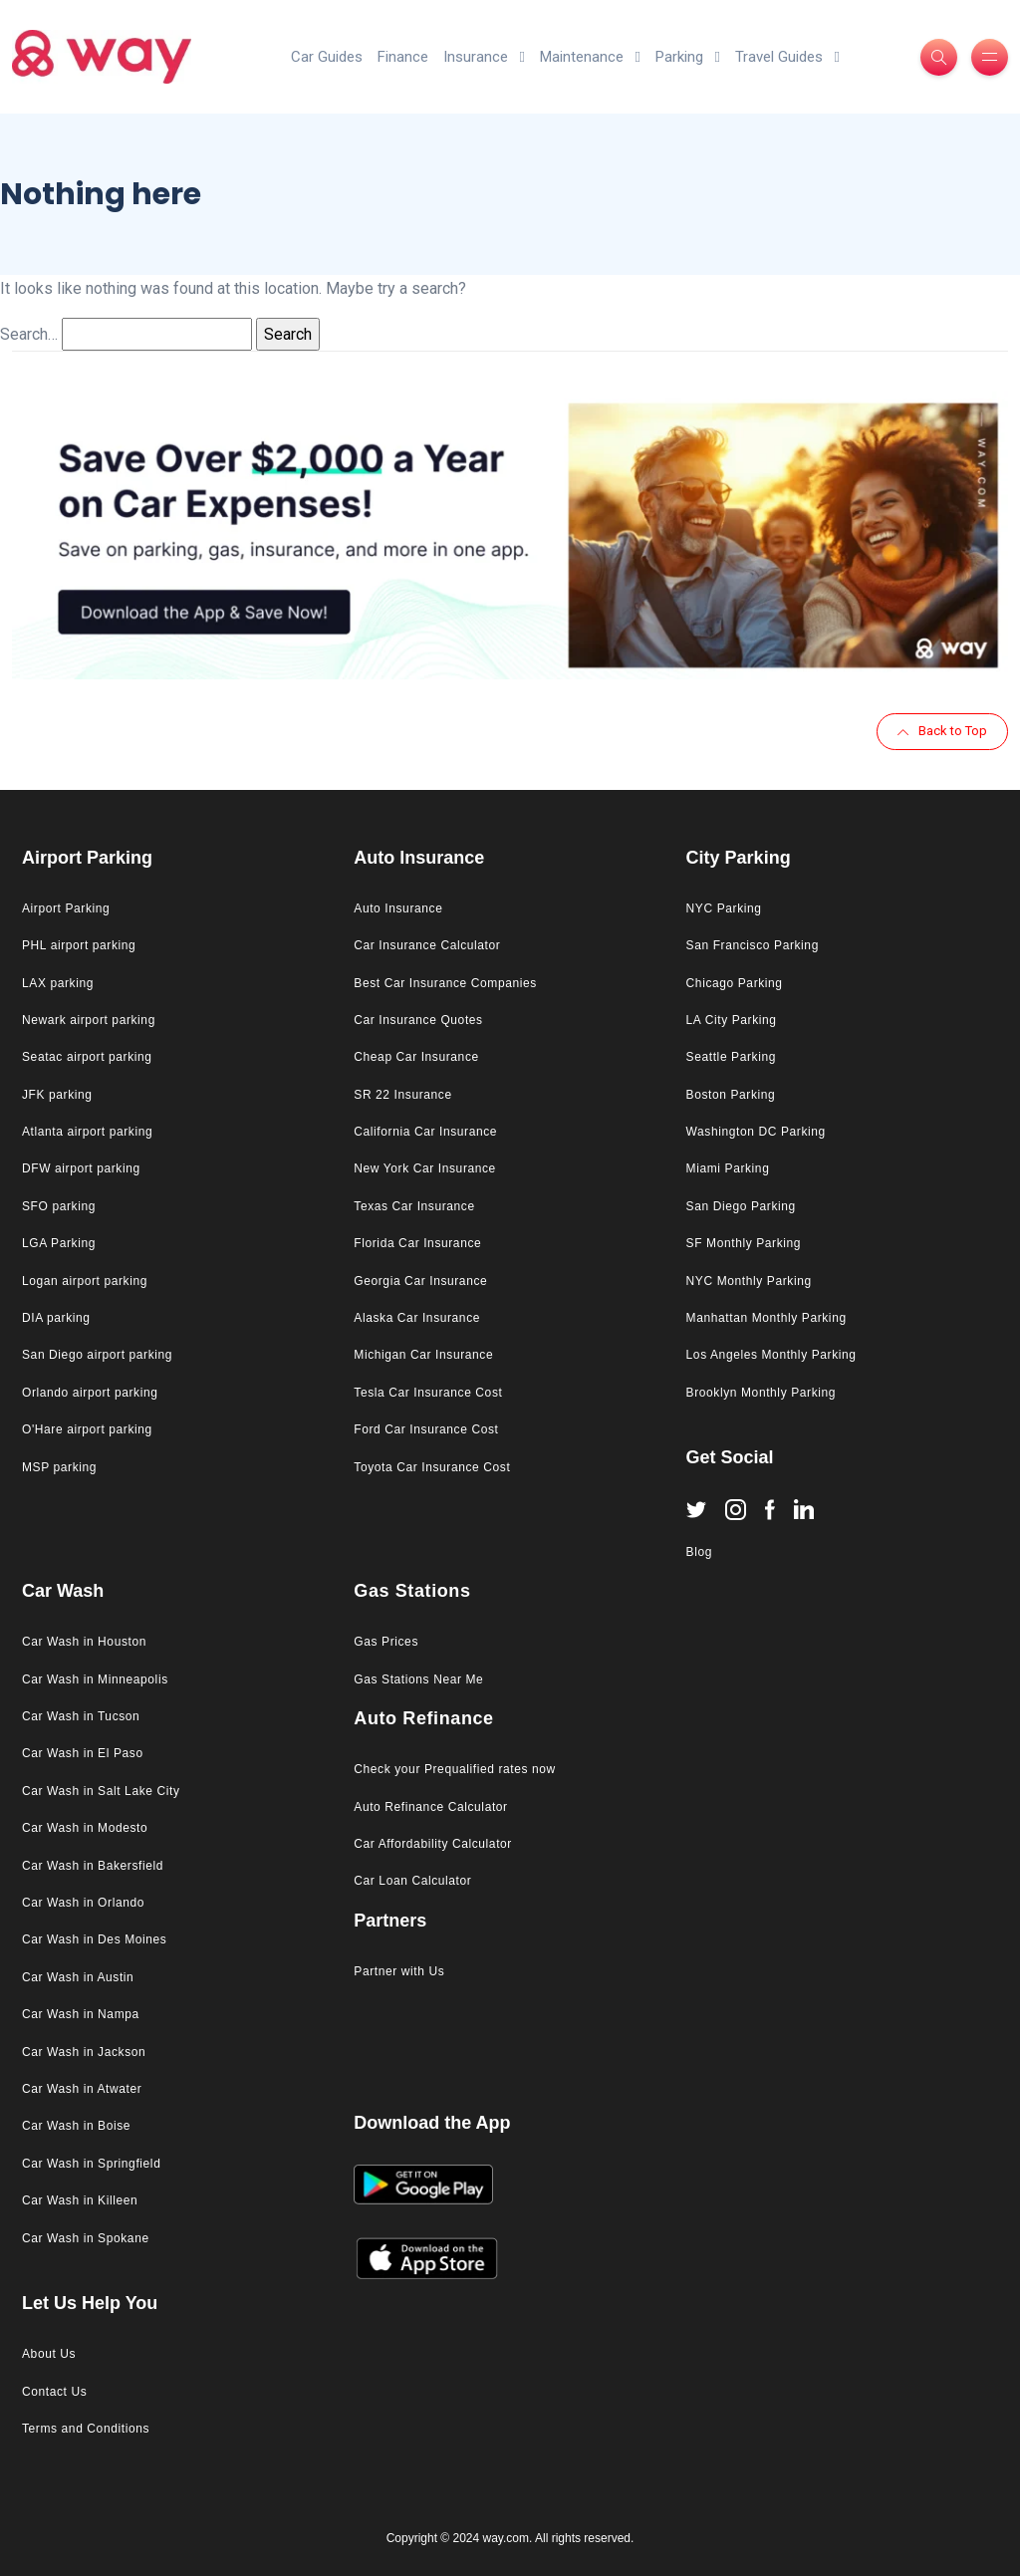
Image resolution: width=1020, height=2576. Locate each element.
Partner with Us (399, 1971)
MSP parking (59, 1467)
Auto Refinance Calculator (430, 1807)
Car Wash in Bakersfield (92, 1866)
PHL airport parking (78, 945)
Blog (699, 1552)
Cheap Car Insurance (416, 1057)
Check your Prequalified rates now (455, 1769)
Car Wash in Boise (76, 2126)
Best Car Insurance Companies (445, 983)
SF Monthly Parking (744, 1243)
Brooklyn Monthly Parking (761, 1393)
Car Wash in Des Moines (94, 1939)
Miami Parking (728, 1168)
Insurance (484, 57)
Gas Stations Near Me (418, 1679)
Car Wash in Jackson (83, 2052)
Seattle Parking (731, 1057)
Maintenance (590, 57)
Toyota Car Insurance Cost (432, 1467)
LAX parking (58, 983)
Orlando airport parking (90, 1393)
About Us (49, 2354)
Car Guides (327, 57)
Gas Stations (412, 1591)
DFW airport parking (81, 1168)
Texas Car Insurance (414, 1206)
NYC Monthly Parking (749, 1281)
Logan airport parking (84, 1281)
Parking (687, 57)
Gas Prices (386, 1642)
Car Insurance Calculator (427, 945)
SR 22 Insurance (402, 1095)
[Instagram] (735, 1508)
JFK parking (57, 1095)
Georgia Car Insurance (420, 1281)
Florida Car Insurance (417, 1243)
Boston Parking (731, 1095)
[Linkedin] (804, 1508)
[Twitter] (696, 1508)
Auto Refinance (423, 1718)
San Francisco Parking (752, 945)
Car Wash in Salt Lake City (101, 1791)
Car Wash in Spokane (85, 2238)
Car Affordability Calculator (433, 1844)
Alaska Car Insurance (417, 1318)
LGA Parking (59, 1243)
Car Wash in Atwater (81, 2089)
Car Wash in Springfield (91, 2164)
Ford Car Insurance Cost (426, 1429)
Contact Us (54, 2392)
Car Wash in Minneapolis (95, 1679)
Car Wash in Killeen (79, 2200)
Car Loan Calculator (412, 1881)
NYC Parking (724, 908)
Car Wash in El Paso (82, 1753)
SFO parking (59, 1206)
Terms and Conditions (85, 2429)
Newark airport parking (88, 1020)
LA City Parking (731, 1020)
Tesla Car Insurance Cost (428, 1393)
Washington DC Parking (756, 1132)
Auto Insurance (398, 908)
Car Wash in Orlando (83, 1903)
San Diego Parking (741, 1206)
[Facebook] (770, 1508)
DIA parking (56, 1318)
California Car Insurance (425, 1132)
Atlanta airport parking (87, 1132)
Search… (29, 334)
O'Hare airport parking (87, 1429)
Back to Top (942, 730)
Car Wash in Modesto (84, 1828)
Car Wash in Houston (84, 1642)
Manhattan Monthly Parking (766, 1318)
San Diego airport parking (97, 1355)
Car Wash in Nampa (80, 2014)
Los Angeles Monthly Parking (771, 1355)
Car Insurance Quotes (418, 1020)
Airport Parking (66, 908)
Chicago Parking (734, 983)
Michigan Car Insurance (423, 1355)
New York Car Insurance (425, 1168)
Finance (403, 57)
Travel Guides (787, 57)
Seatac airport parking (87, 1057)
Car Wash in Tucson (80, 1716)
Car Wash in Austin (77, 1977)
